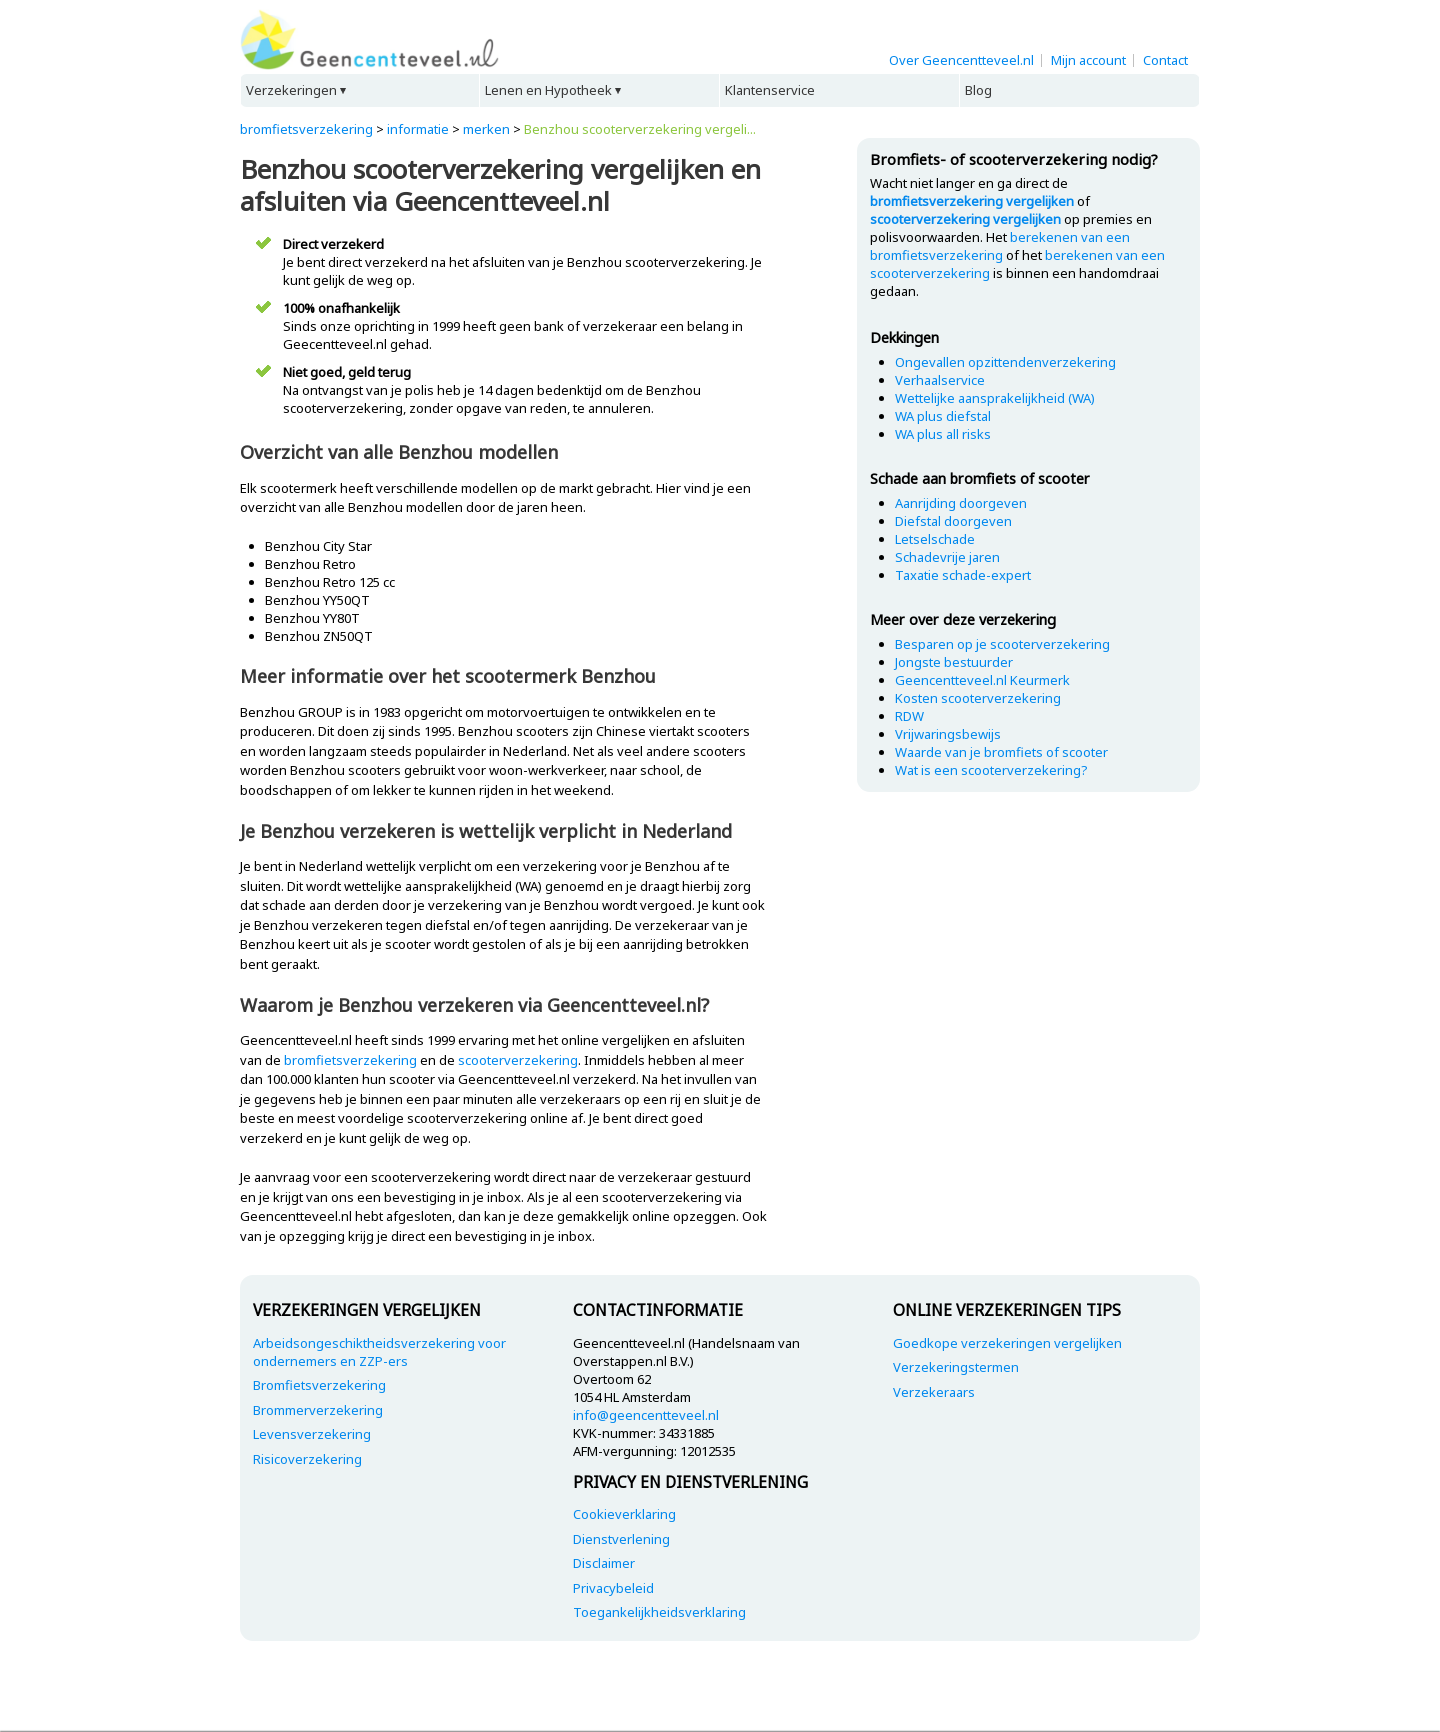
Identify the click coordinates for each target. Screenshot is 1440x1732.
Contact (1165, 60)
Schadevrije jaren (947, 557)
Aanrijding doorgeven (961, 503)
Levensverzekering (312, 1434)
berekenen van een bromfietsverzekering (1000, 246)
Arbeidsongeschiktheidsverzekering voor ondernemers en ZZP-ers (379, 1352)
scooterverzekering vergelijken (965, 219)
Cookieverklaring (624, 1514)
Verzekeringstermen (956, 1367)
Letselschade (935, 539)
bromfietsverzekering (306, 129)
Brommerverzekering (318, 1410)
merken (486, 129)
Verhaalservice (940, 380)
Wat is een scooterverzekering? (991, 770)
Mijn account (1088, 60)
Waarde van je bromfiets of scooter (1001, 752)
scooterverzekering (518, 1060)
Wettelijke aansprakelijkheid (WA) (995, 398)
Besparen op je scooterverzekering (1002, 644)
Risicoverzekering (307, 1459)
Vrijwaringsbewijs (948, 734)
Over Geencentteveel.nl (961, 60)
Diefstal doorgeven (953, 521)
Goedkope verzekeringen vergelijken (1007, 1343)
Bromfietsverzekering (319, 1385)
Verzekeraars (934, 1392)
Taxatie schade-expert (963, 575)
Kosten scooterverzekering (978, 698)
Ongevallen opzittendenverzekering (1005, 362)
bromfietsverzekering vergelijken (972, 201)
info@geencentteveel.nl (646, 1415)
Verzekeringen (291, 90)
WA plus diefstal (943, 416)
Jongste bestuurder (954, 662)
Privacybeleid (613, 1588)
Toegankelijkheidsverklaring (659, 1612)
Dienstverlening (621, 1539)
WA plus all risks (943, 434)
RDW (909, 716)
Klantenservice (770, 90)
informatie (418, 129)
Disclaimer (604, 1563)
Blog (978, 90)
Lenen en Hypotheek (548, 90)
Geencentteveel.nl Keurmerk (982, 680)
